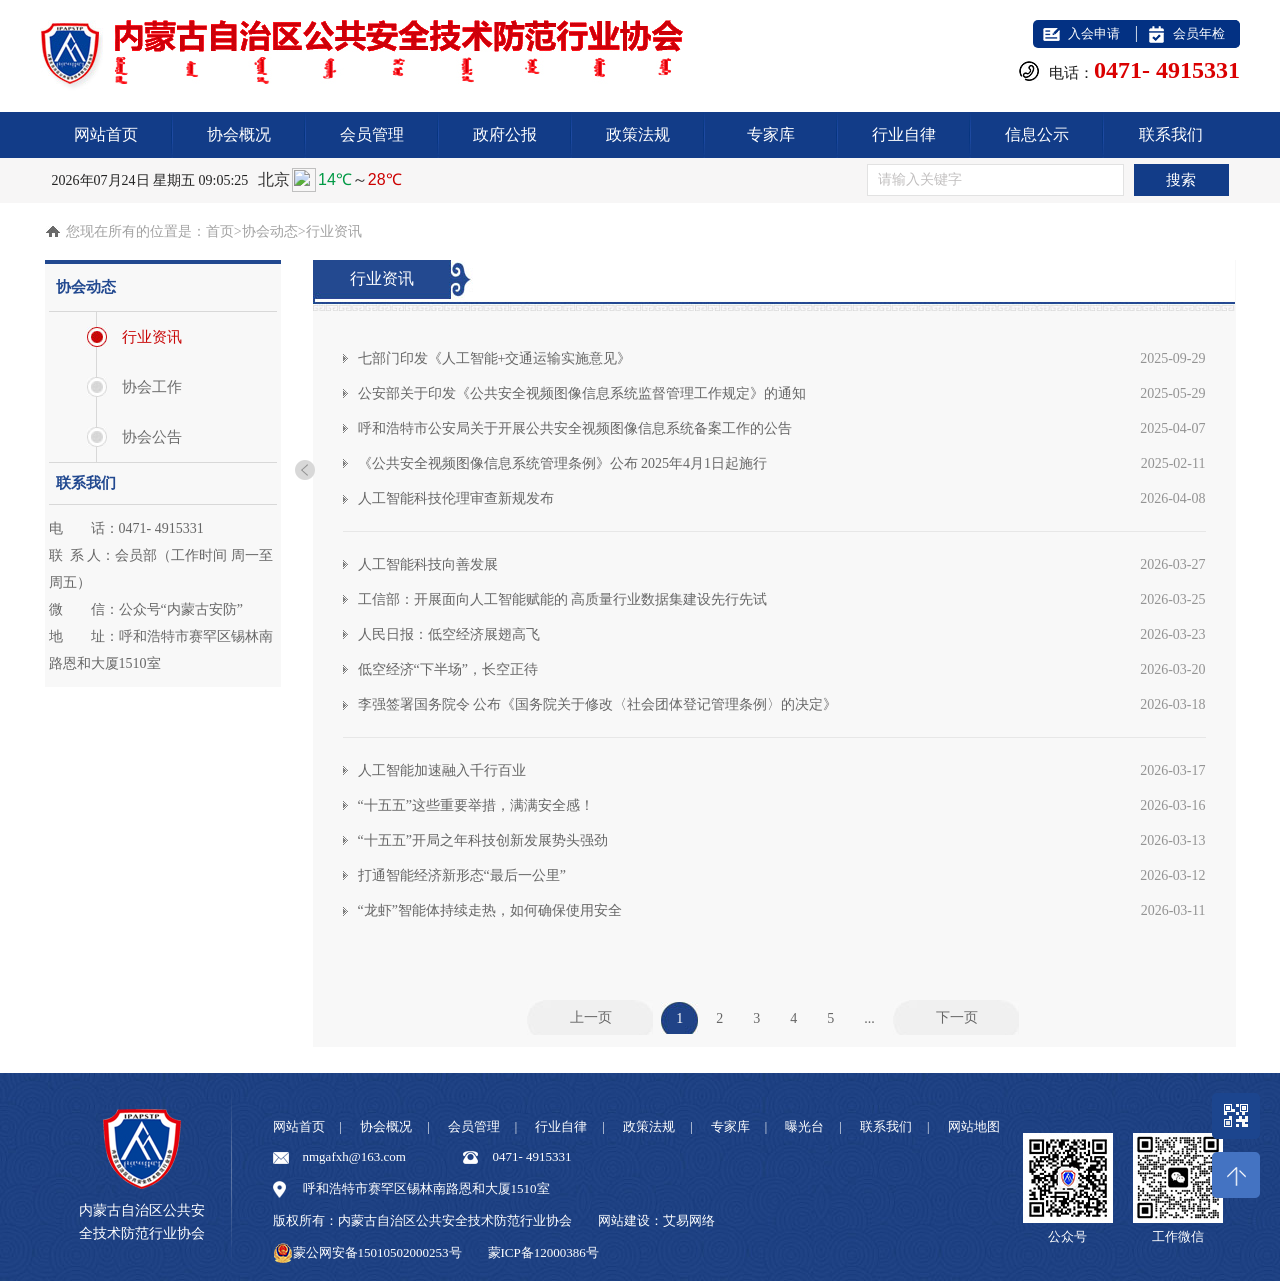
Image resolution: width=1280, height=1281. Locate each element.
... (869, 1017)
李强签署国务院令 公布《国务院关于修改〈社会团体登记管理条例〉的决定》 (782, 704)
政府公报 (505, 134)
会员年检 (1199, 33)
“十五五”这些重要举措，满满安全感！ (782, 805)
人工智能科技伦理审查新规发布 (782, 498)
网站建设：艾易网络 (656, 1220)
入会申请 (1094, 33)
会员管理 (372, 134)
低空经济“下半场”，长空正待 (782, 669)
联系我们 (1171, 134)
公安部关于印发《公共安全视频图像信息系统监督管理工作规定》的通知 (782, 393)
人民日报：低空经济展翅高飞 (782, 634)
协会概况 (239, 134)
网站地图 (974, 1126)
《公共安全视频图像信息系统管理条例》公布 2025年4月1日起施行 (782, 463)
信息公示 (1037, 134)
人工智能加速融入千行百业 (782, 770)
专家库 (771, 134)
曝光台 (804, 1126)
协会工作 (152, 387)
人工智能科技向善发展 (782, 564)
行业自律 (904, 134)
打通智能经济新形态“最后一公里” (782, 875)
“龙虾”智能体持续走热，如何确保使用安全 (782, 910)
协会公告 (152, 437)
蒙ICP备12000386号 (543, 1252)
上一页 (591, 1017)
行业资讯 (152, 337)
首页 (220, 231)
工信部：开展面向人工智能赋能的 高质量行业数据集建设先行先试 (782, 599)
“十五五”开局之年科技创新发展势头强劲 (782, 840)
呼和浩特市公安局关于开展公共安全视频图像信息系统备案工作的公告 (782, 428)
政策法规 (638, 134)
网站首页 (106, 134)
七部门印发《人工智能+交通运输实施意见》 (782, 358)
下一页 (957, 1017)
